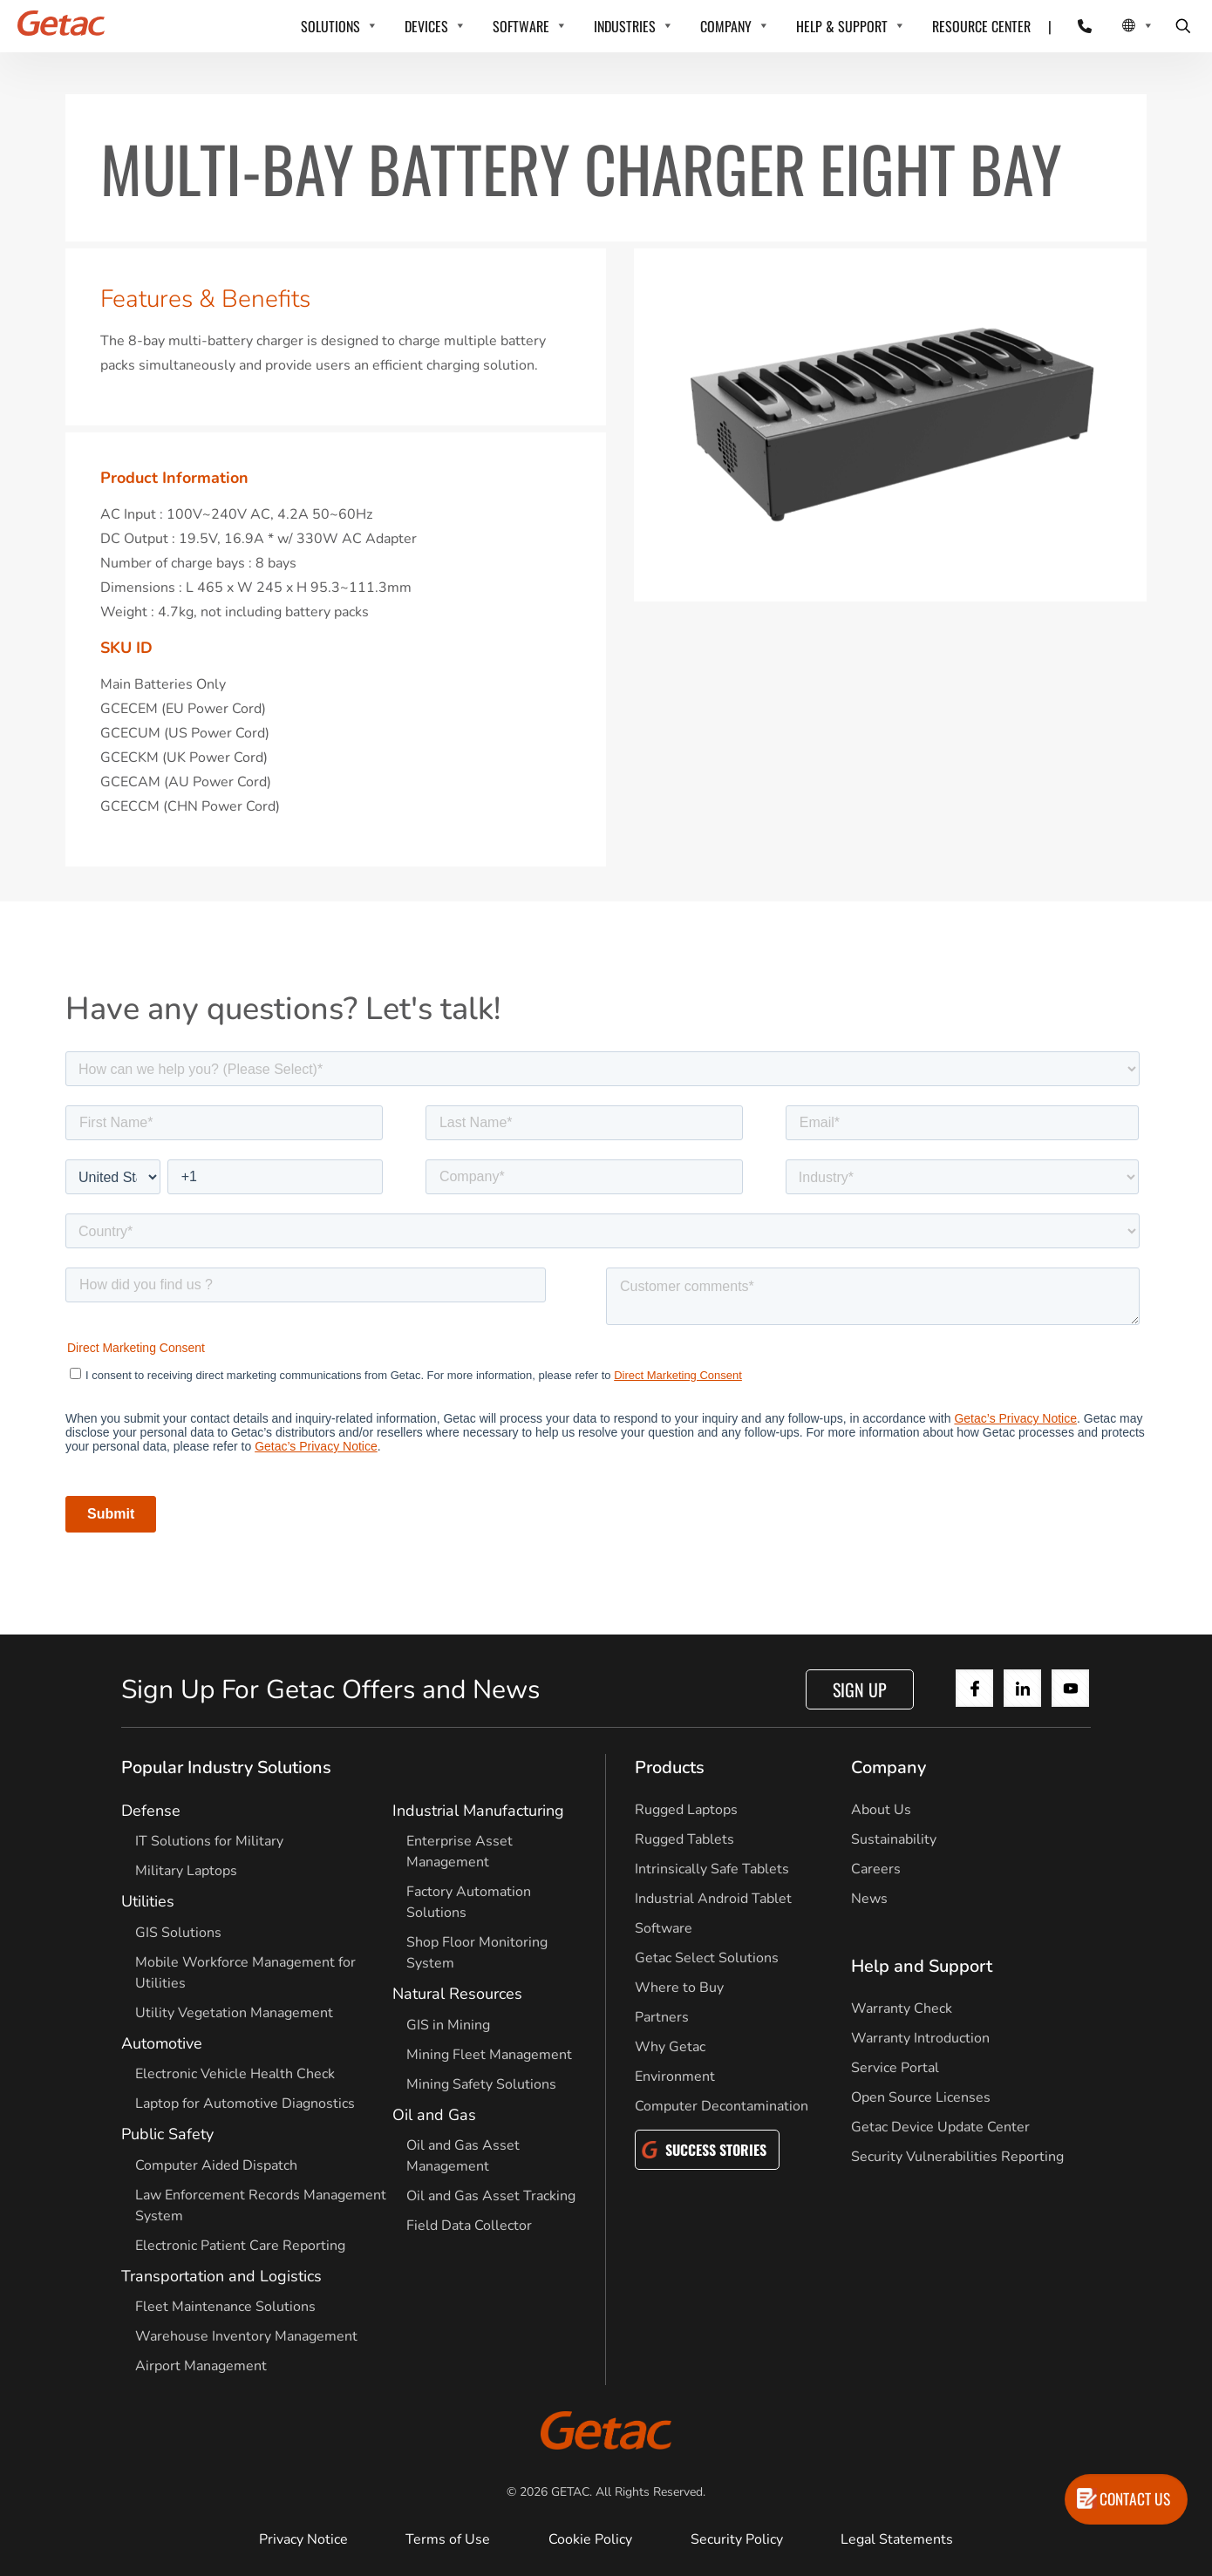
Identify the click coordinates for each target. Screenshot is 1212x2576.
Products (670, 1767)
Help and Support (921, 1966)
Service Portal (895, 2067)
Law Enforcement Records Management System (260, 2205)
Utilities (147, 1901)
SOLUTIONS (330, 26)
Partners (662, 2017)
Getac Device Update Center (940, 2127)
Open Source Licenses (921, 2097)
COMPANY (726, 26)
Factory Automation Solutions (468, 1902)
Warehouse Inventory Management (246, 2336)
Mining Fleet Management (489, 2054)
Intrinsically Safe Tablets (712, 1869)
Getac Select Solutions (707, 1958)
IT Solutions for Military (209, 1841)
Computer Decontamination (721, 2106)
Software (663, 1928)
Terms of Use (447, 2539)
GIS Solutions (178, 1932)
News (869, 1898)
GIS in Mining (448, 2025)
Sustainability (893, 1839)
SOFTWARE (521, 26)
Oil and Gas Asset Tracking (490, 2196)
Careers (876, 1869)
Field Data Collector (469, 2225)
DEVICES (426, 26)
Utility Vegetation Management (234, 2012)
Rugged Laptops (686, 1809)
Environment (675, 2076)
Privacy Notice (303, 2539)
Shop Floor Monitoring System (477, 1953)
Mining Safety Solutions (481, 2084)
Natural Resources (457, 1993)
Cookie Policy (590, 2539)
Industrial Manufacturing (478, 1810)
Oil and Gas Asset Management (463, 2156)
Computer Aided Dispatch (216, 2165)
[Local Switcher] (1118, 26)
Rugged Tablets (684, 1839)
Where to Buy (679, 1987)
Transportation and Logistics (221, 2276)
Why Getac (670, 2046)
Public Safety (167, 2134)
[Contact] (1074, 26)
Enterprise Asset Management (459, 1852)
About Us (881, 1809)
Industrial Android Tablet (713, 1898)
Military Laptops (186, 1870)
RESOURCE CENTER (981, 26)
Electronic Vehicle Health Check (235, 2073)
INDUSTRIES (625, 26)
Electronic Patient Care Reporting (240, 2245)
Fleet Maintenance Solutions (225, 2306)
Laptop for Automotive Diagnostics (245, 2103)
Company (888, 1767)
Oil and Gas (434, 2114)
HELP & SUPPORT (842, 26)
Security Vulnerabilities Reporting (957, 2156)
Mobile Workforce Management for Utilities (245, 1973)
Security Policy (737, 2539)
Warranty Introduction (920, 2038)
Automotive (161, 2043)
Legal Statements (897, 2539)
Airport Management (201, 2365)
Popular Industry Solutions (226, 1767)
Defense (150, 1810)
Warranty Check (901, 2008)
